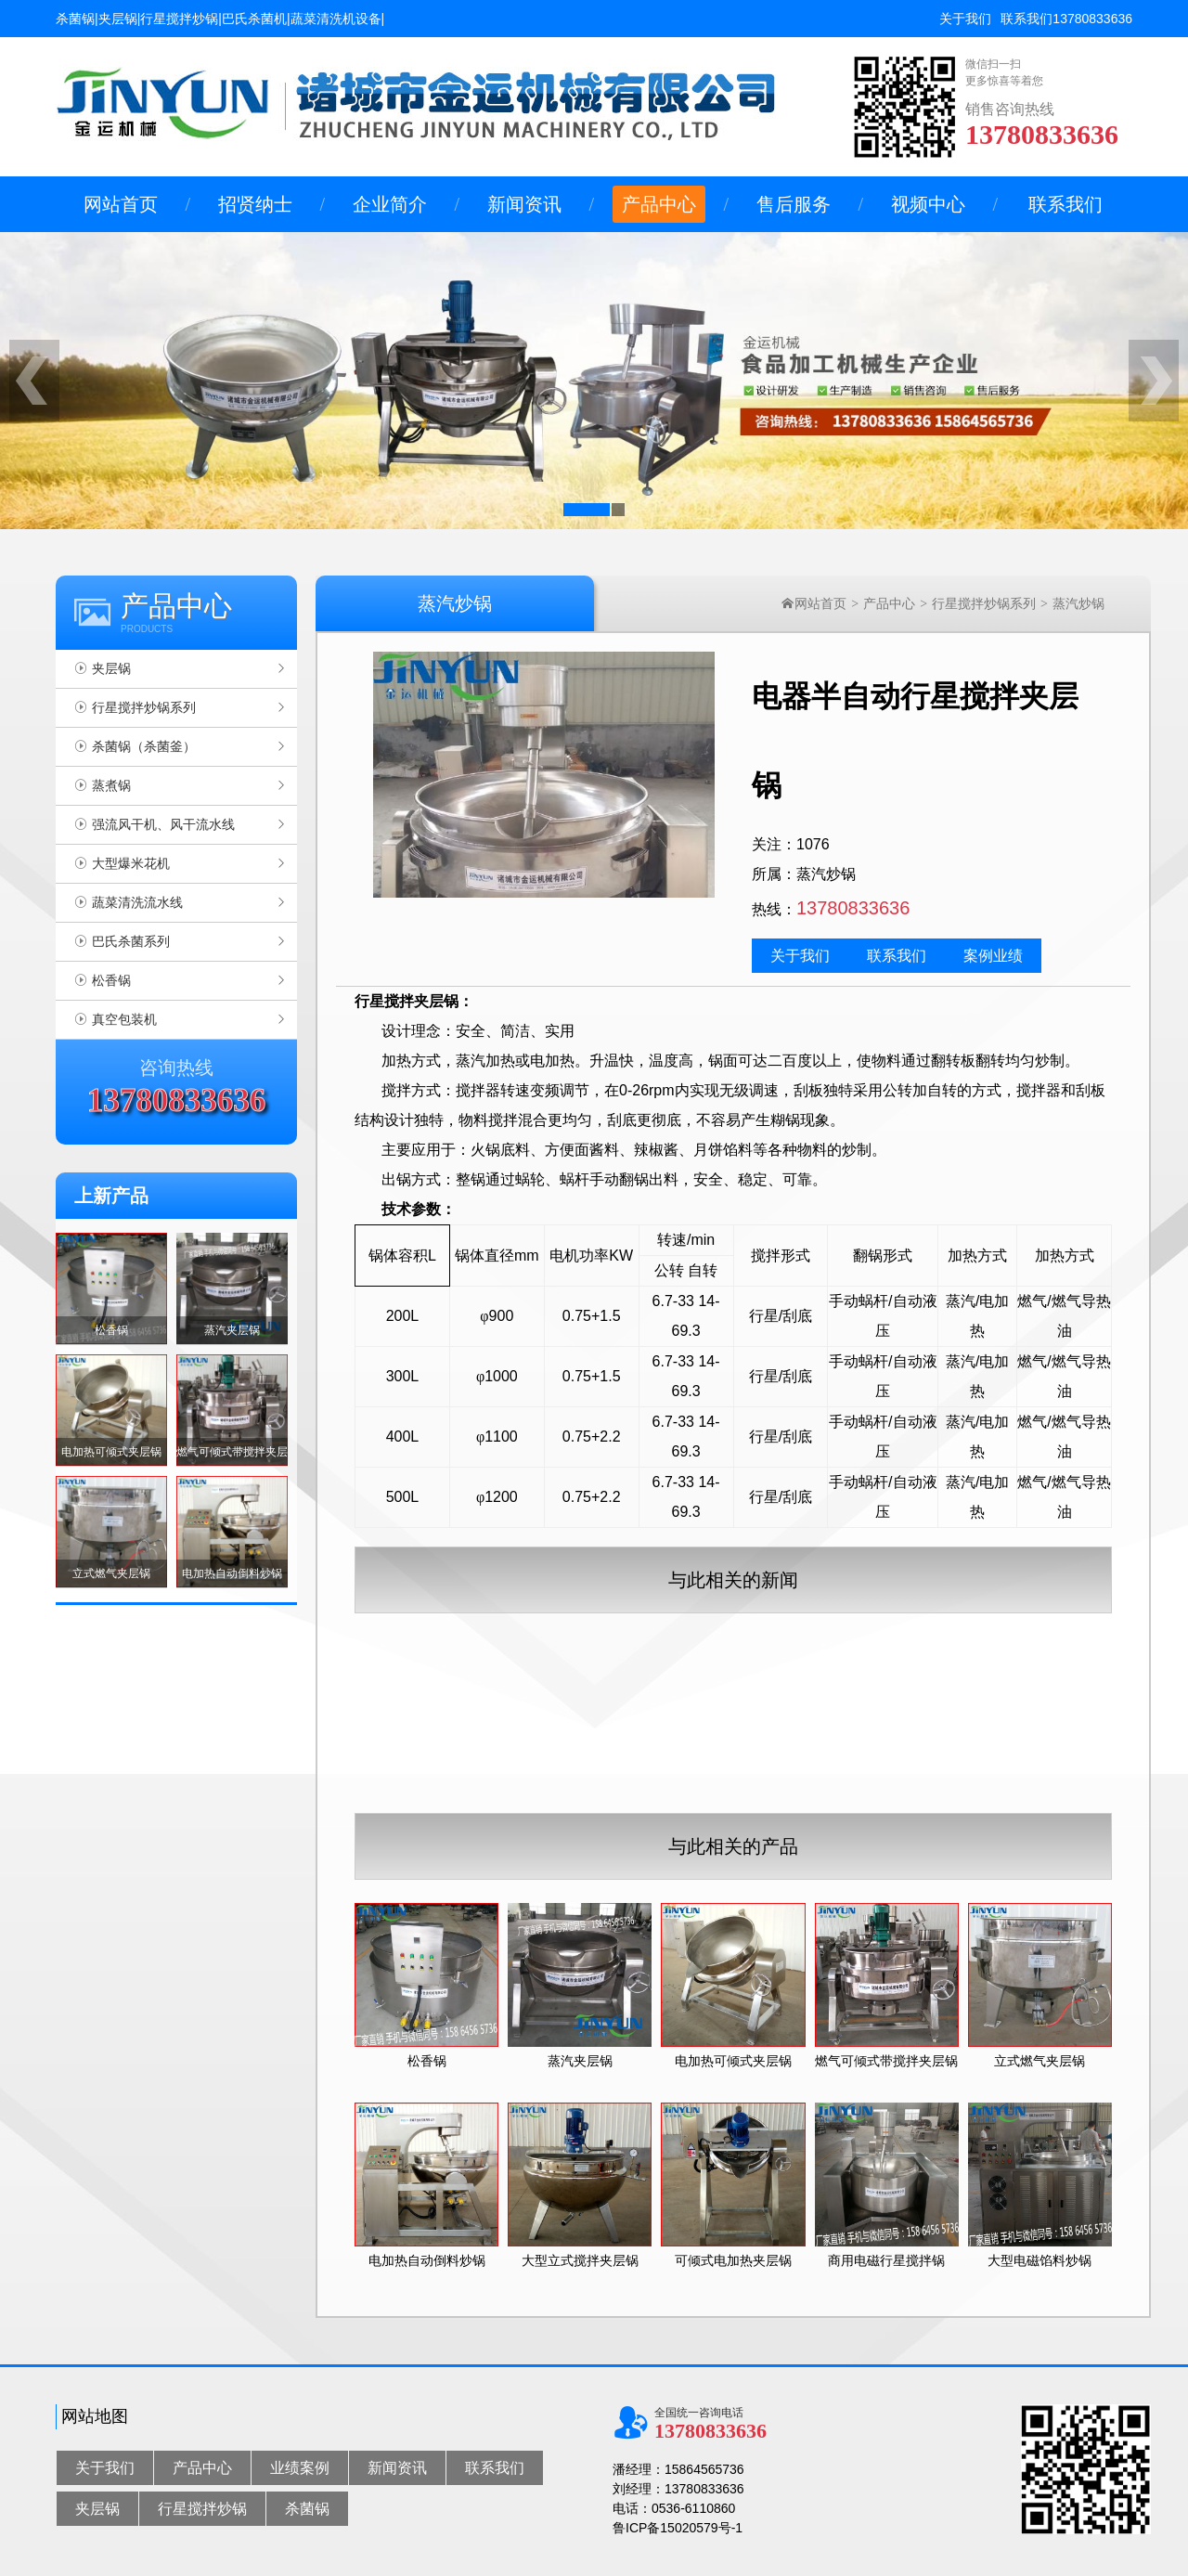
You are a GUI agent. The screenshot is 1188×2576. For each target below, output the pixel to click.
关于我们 (965, 18)
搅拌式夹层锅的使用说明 (718, 1712)
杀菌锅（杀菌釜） (144, 746)
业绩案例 (299, 2468)
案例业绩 (993, 956)
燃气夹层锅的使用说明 (1098, 1712)
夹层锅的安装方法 (1085, 1777)
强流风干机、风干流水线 (163, 824)
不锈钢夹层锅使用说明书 (1104, 1680)
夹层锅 (111, 668)
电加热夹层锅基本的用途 (1104, 1647)
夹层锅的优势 (686, 1647)
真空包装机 (124, 1019)
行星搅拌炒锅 (202, 2509)
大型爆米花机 (131, 863)
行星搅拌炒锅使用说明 (712, 1680)
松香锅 (111, 980)
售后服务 (793, 204)
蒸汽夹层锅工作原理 (705, 1777)
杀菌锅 (307, 2509)
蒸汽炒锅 (1078, 603)
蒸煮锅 (111, 785)
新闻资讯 (524, 204)
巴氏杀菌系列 (131, 941)
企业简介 (390, 204)
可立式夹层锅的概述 (705, 1745)
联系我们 (1026, 18)
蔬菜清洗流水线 (137, 902)
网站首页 (121, 204)
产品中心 (659, 204)
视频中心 (928, 204)
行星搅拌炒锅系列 (144, 707)
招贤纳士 (255, 204)
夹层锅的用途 (1072, 1745)
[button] (586, 509)
